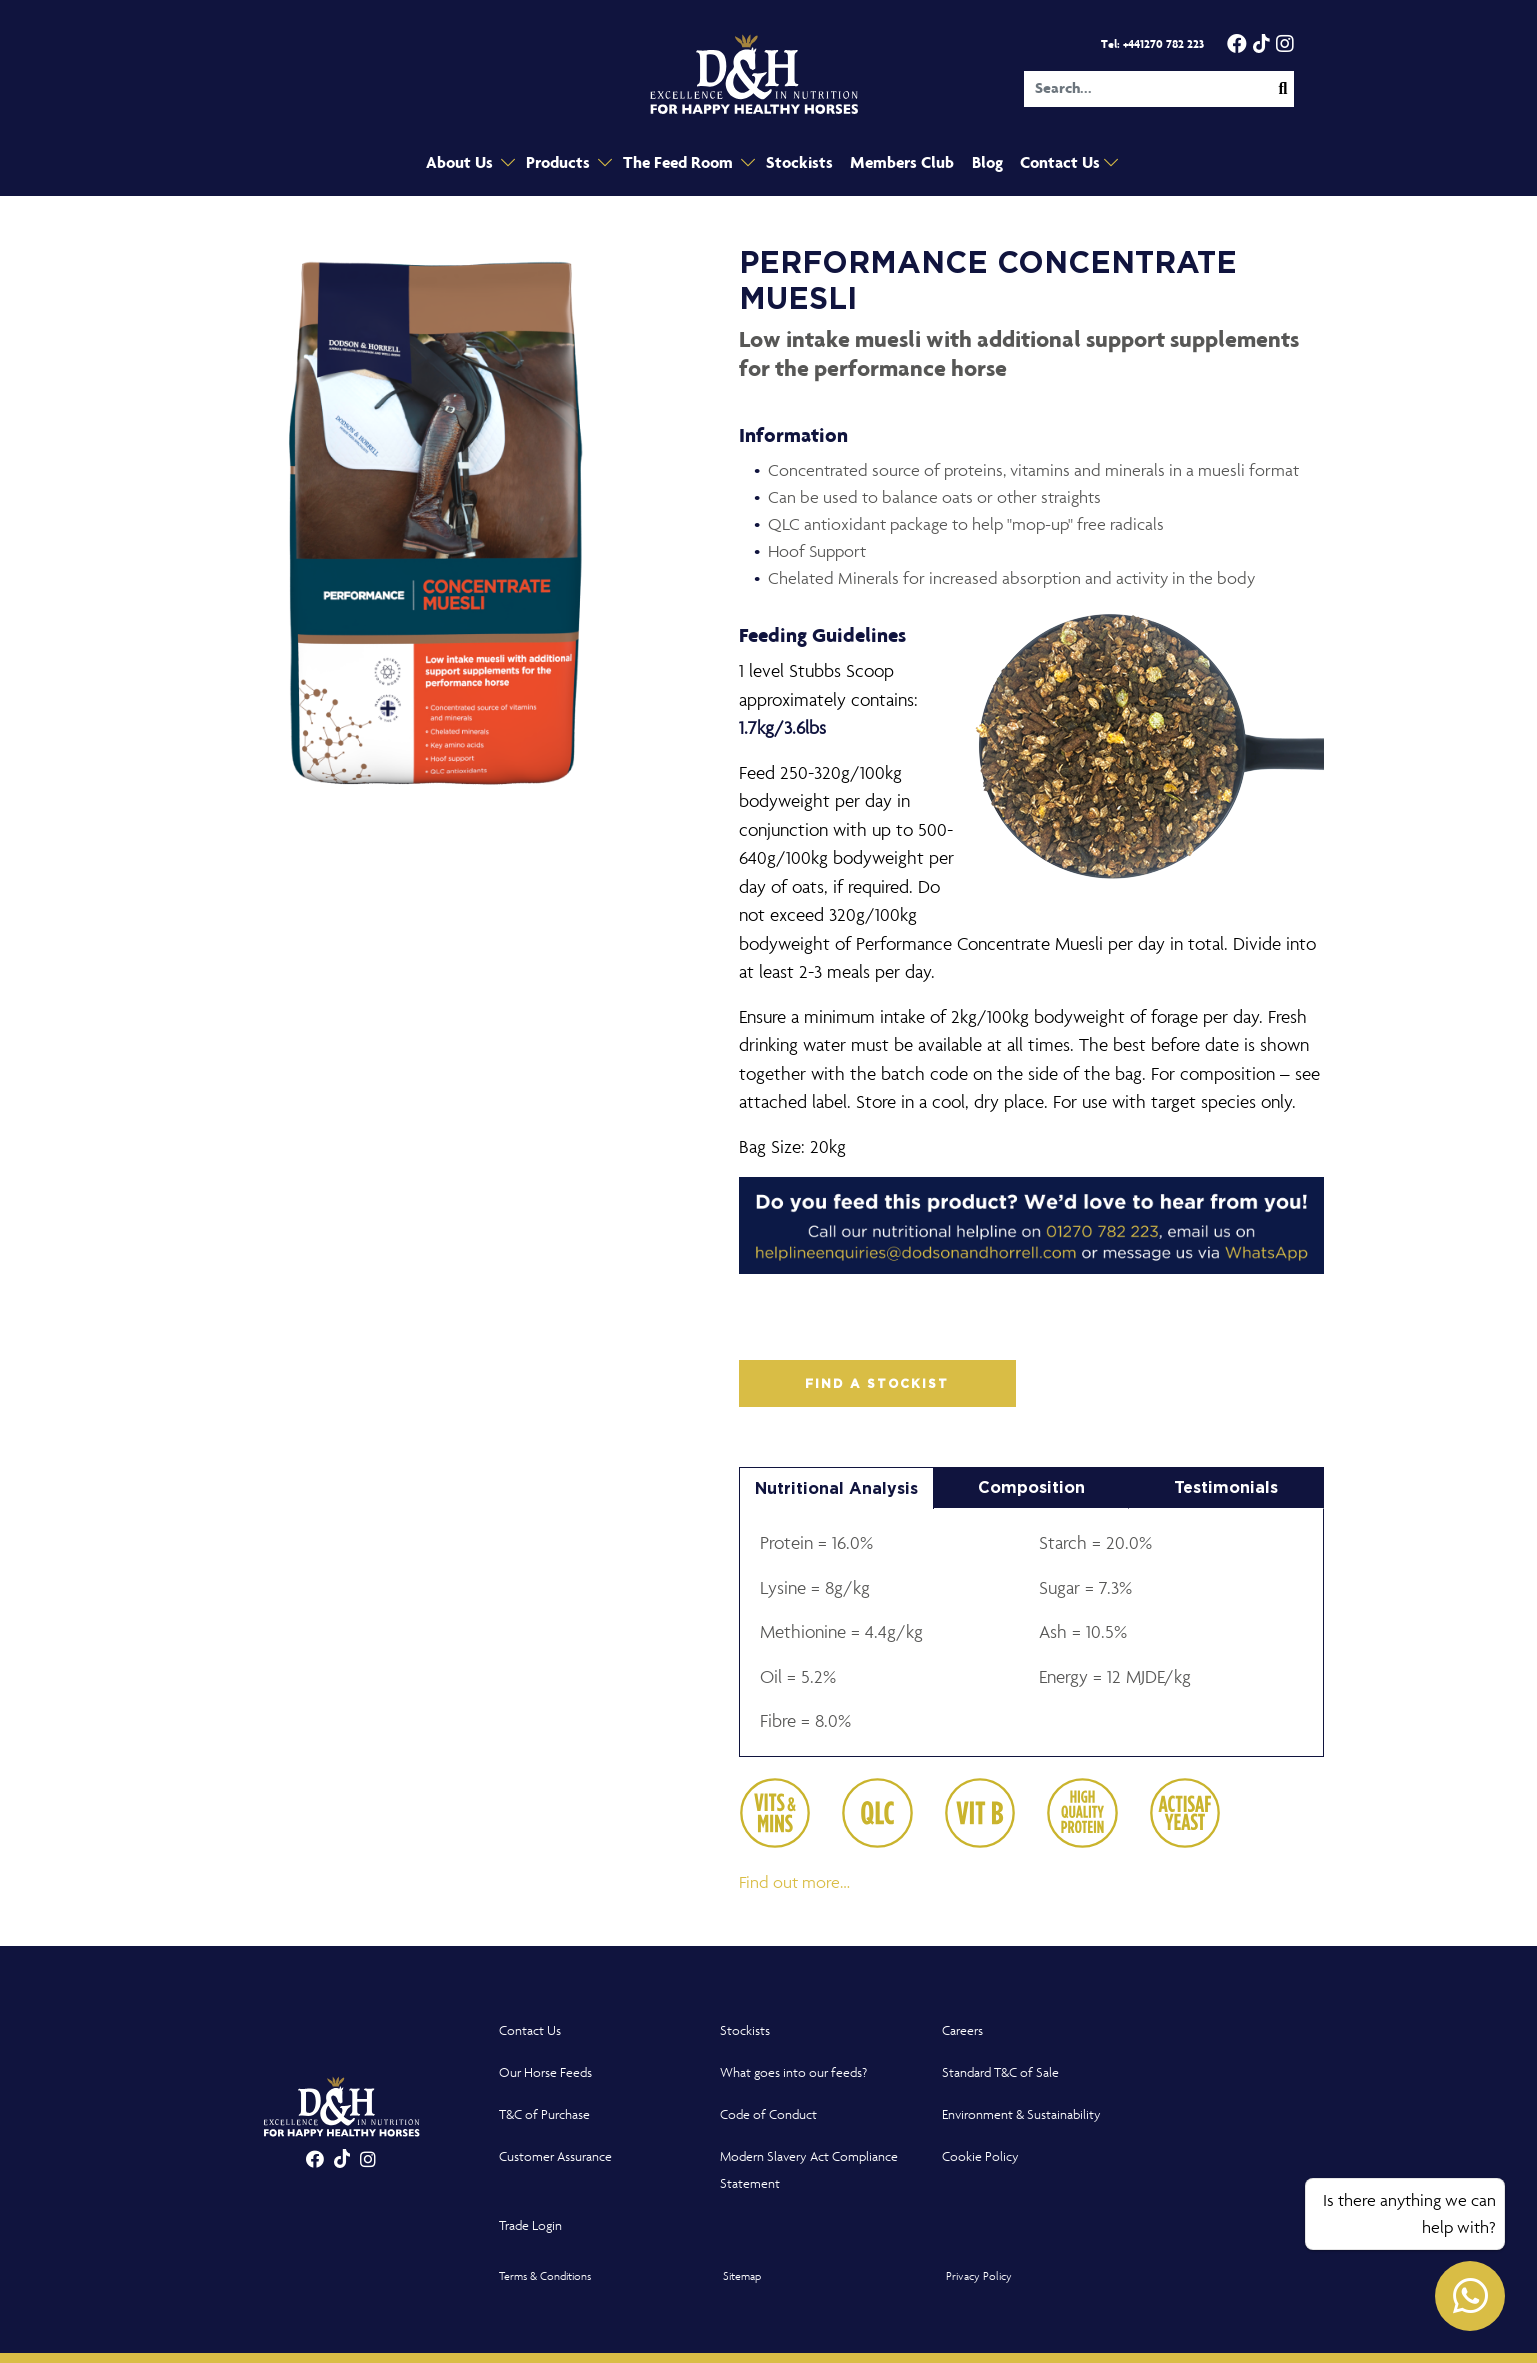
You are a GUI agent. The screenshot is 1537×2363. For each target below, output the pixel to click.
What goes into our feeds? (793, 2072)
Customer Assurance (555, 2156)
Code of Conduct (768, 2114)
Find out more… (794, 1882)
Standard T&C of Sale (1000, 2072)
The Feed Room (682, 163)
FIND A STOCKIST (877, 1384)
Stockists (798, 163)
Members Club (896, 163)
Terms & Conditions (545, 2275)
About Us (470, 163)
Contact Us (1055, 163)
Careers (962, 2030)
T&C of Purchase (544, 2114)
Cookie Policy (980, 2156)
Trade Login (530, 2225)
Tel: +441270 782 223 (1152, 44)
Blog (980, 163)
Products (565, 163)
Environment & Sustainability (1021, 2114)
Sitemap (742, 2275)
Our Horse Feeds (545, 2072)
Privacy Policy (979, 2275)
